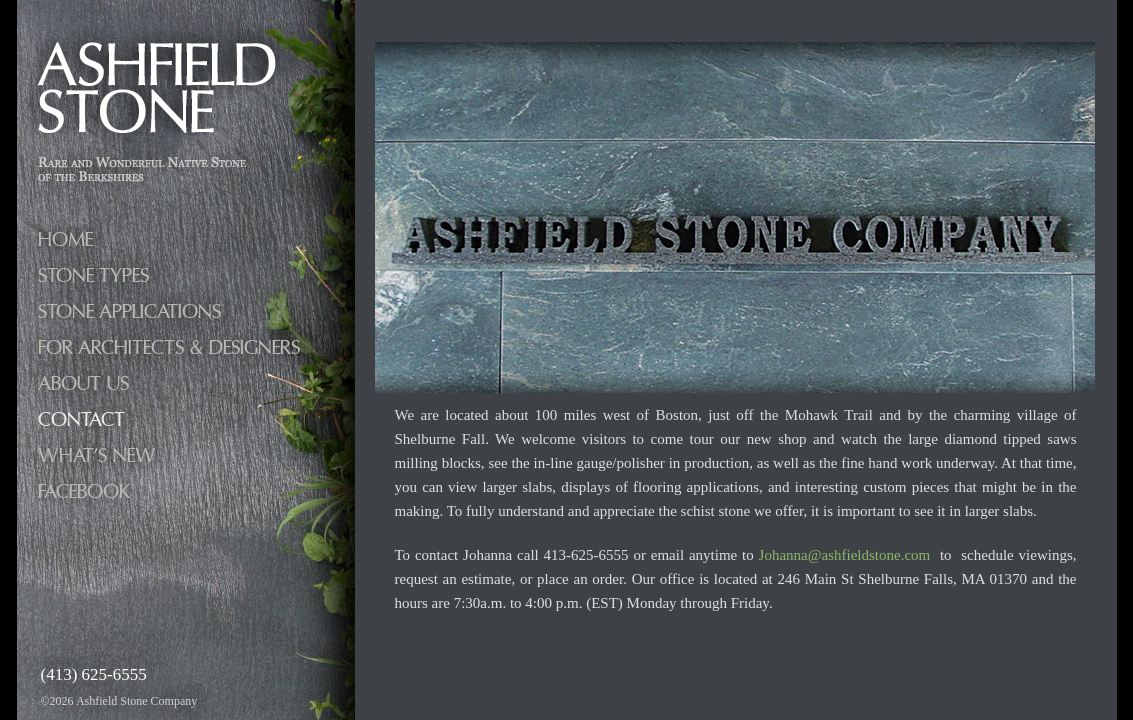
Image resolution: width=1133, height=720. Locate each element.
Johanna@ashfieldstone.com (845, 555)
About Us (83, 383)
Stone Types (93, 275)
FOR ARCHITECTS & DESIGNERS (169, 347)
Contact (81, 419)
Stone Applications (129, 311)
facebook (84, 491)
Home (65, 239)
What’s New (97, 455)
